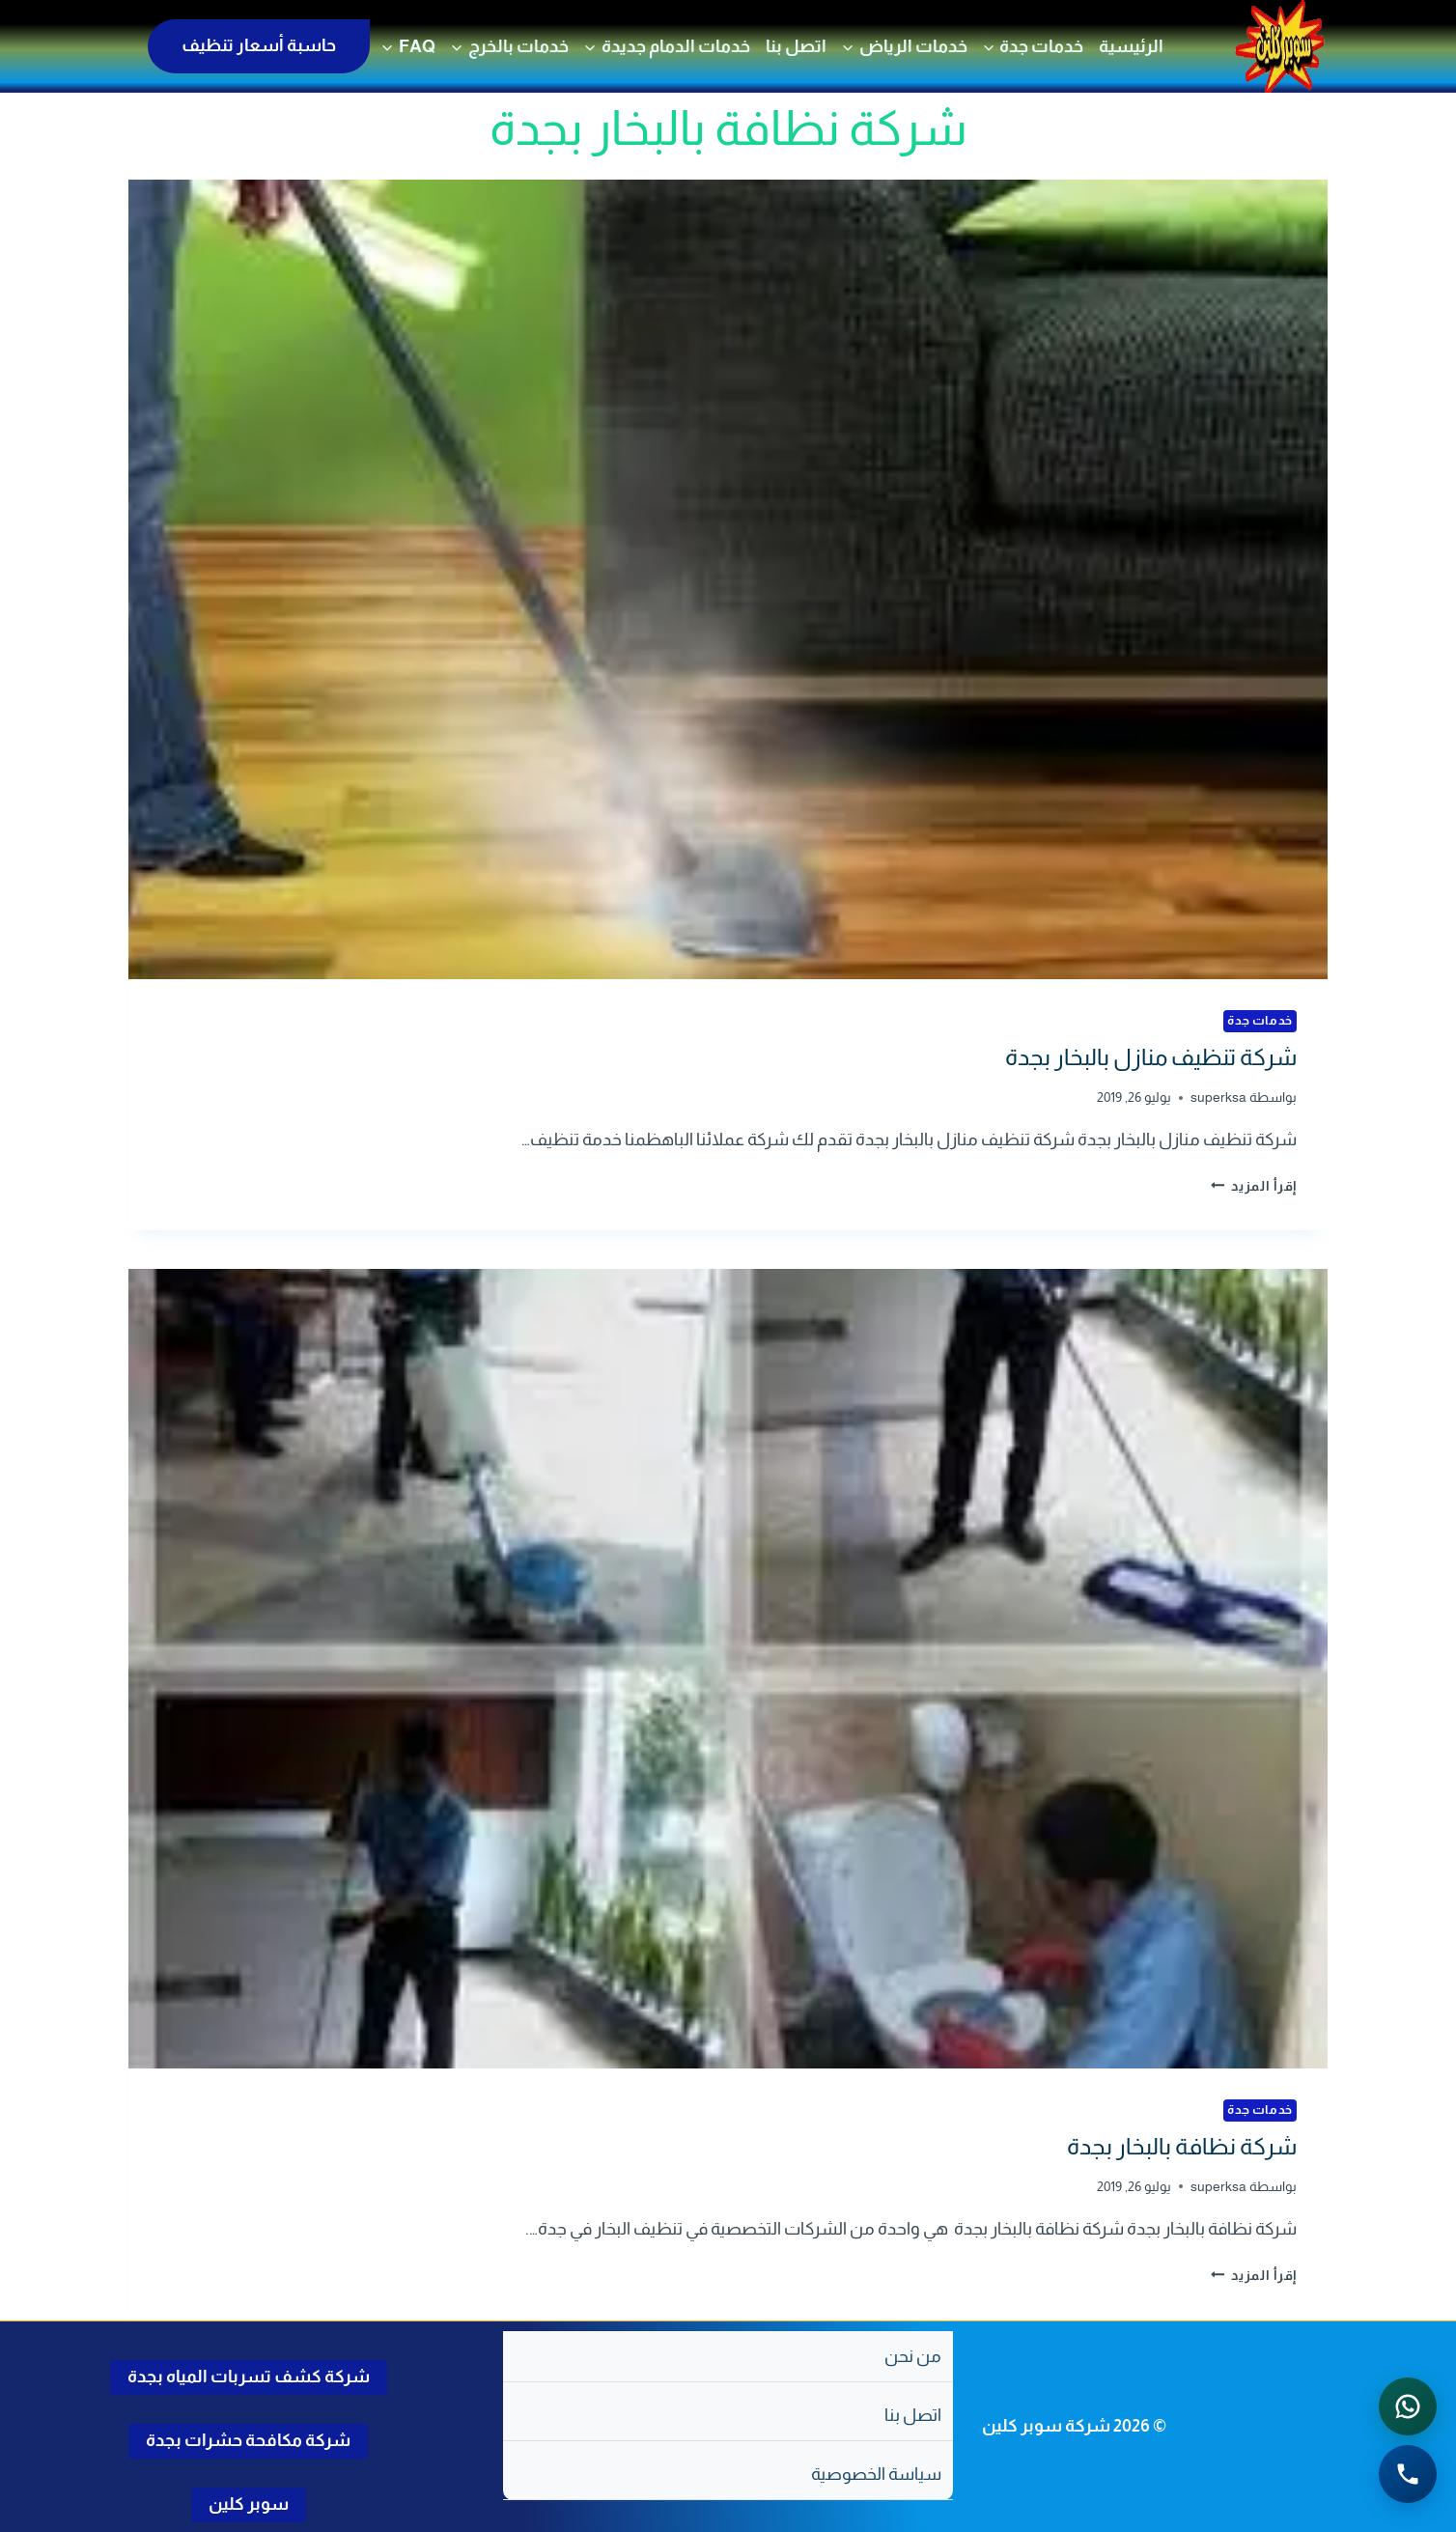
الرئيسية (1131, 46)
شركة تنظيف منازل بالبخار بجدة (1151, 1057)
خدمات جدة (1260, 1020)
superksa (1218, 1097)
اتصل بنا (796, 46)
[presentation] (728, 579)
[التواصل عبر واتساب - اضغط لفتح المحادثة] (1408, 2406)
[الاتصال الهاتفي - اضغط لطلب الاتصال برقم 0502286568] (1408, 2474)
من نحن (912, 2356)
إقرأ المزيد (1254, 1186)
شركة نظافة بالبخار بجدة (1182, 2146)
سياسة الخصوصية (876, 2474)
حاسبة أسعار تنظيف (259, 45)
